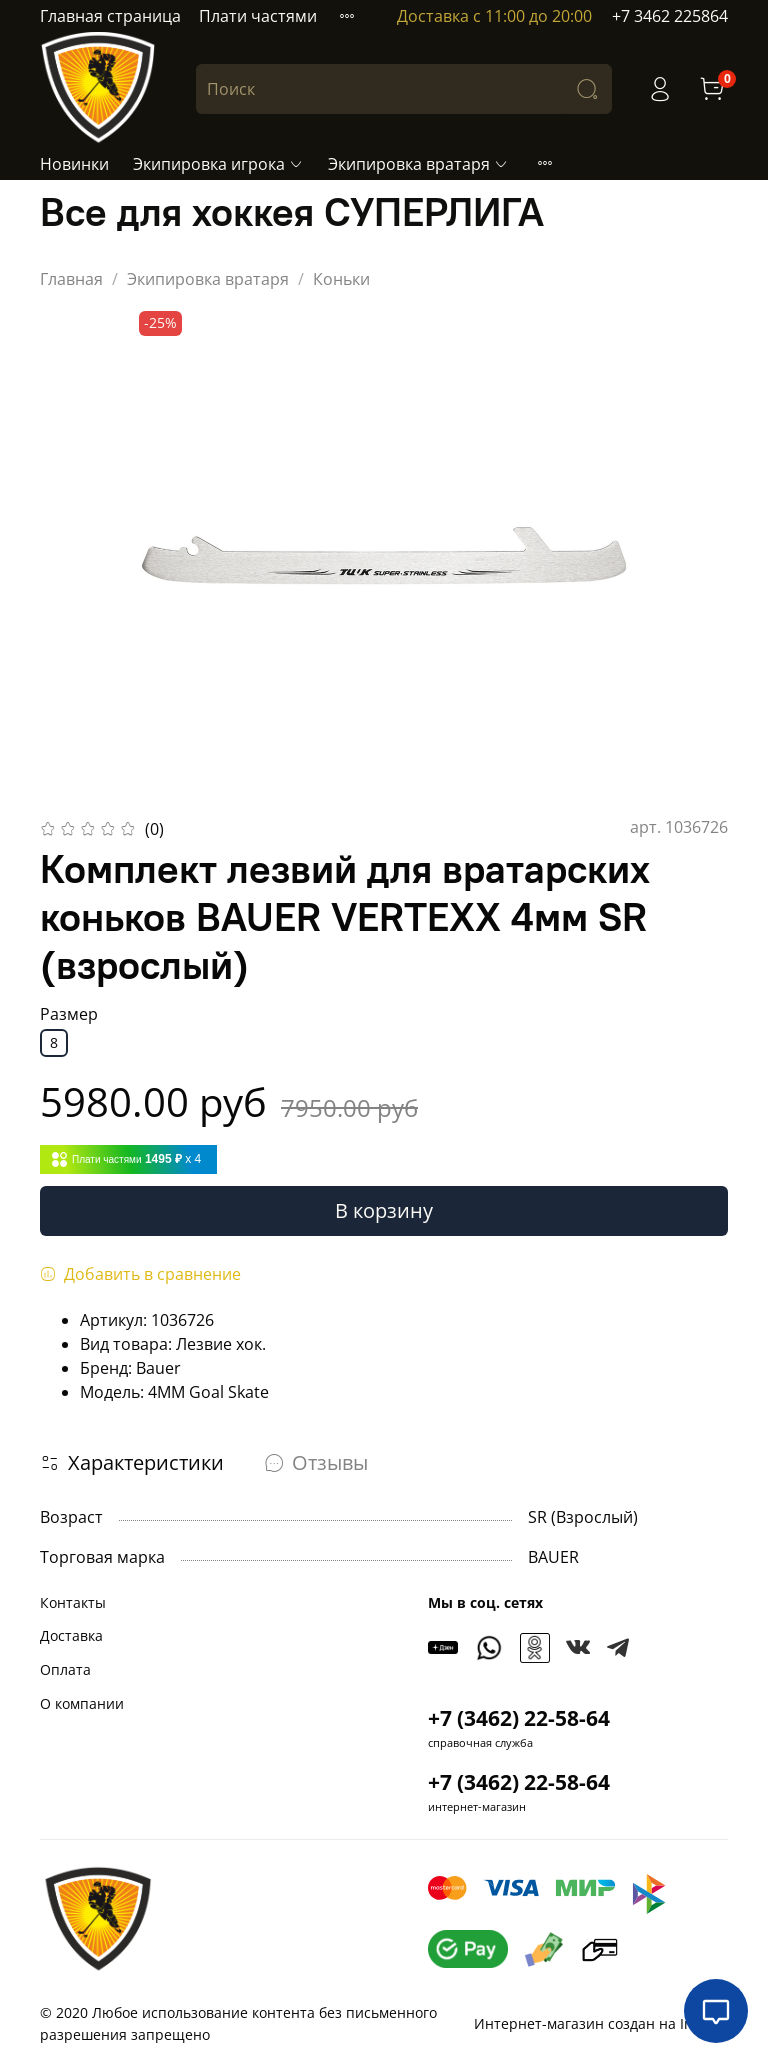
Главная (71, 279)
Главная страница (110, 16)
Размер (69, 1014)
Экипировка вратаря (418, 164)
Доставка (71, 1635)
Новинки (74, 164)
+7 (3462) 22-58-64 (519, 1718)
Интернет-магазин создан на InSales (601, 2023)
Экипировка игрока (218, 164)
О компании (82, 1703)
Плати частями (258, 16)
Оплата (65, 1669)
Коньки (341, 279)
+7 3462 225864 (670, 16)
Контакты (73, 1602)
